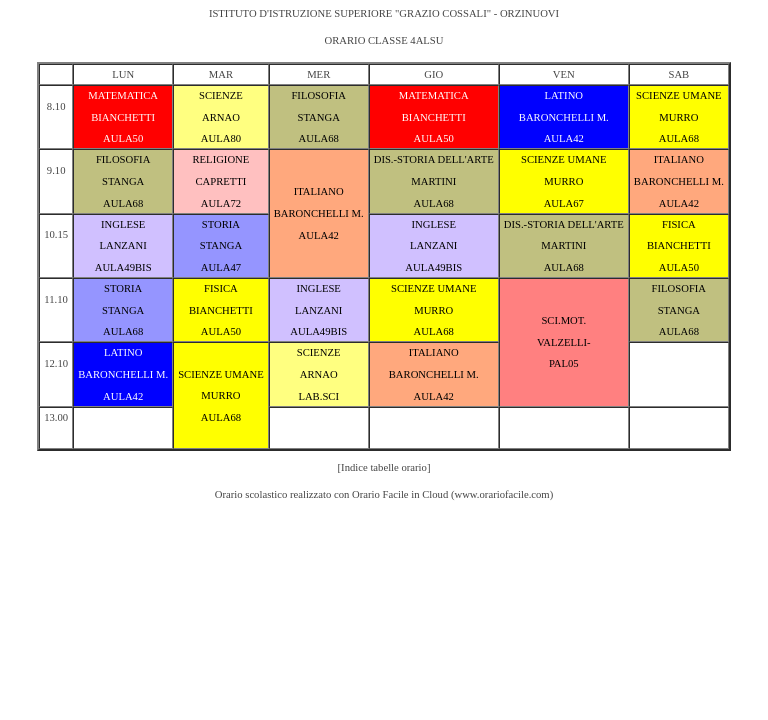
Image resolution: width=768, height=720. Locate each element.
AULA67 (564, 203)
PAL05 (564, 363)
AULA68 (319, 138)
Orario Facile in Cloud (400, 494)
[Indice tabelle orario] (384, 467)
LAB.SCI (318, 396)
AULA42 (564, 138)
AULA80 (221, 138)
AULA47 (221, 267)
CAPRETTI (220, 181)
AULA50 (123, 138)
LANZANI (122, 245)
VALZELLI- (564, 342)
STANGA (319, 117)
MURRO (678, 117)
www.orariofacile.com (501, 494)
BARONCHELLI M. (564, 117)
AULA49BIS (123, 267)
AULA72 (221, 203)
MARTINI (433, 181)
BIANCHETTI (123, 117)
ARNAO (221, 117)
